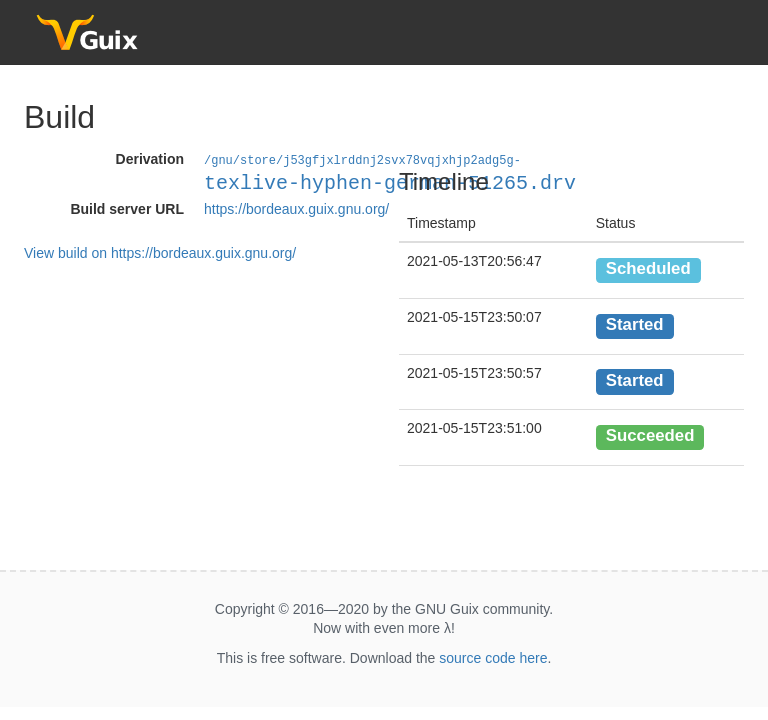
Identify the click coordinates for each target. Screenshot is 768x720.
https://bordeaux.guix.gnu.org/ (296, 208)
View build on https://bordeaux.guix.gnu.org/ (160, 252)
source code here (493, 658)
